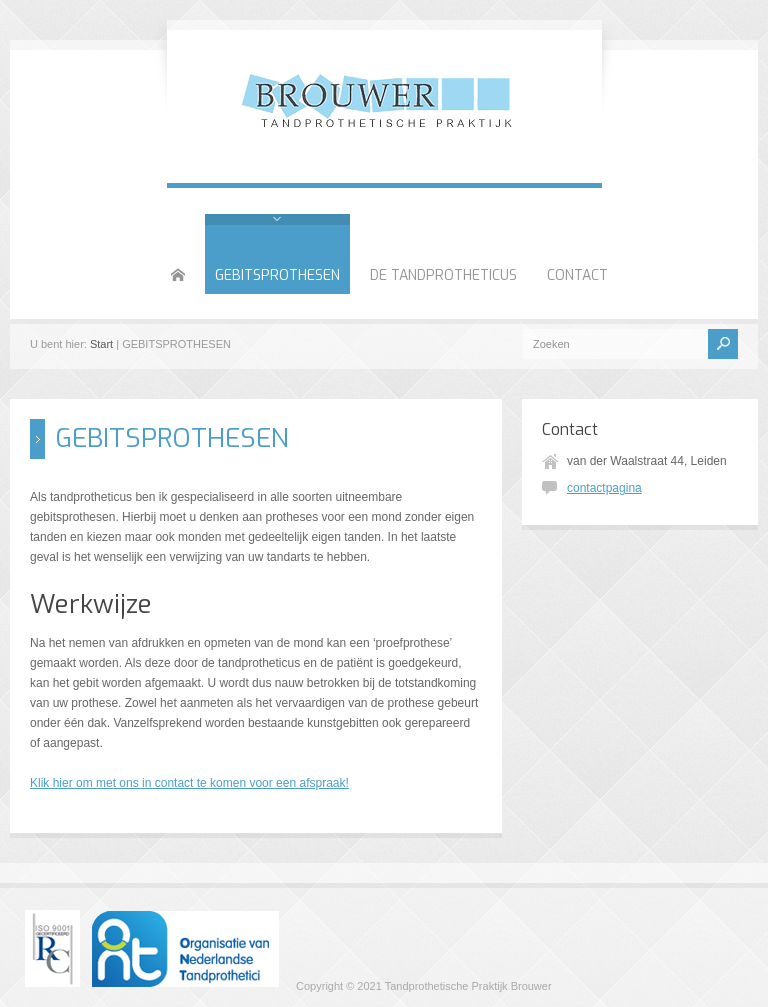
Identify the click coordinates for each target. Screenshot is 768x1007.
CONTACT (577, 275)
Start (101, 344)
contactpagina (604, 488)
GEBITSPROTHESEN (277, 275)
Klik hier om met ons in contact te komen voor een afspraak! (189, 783)
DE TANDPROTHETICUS (443, 275)
